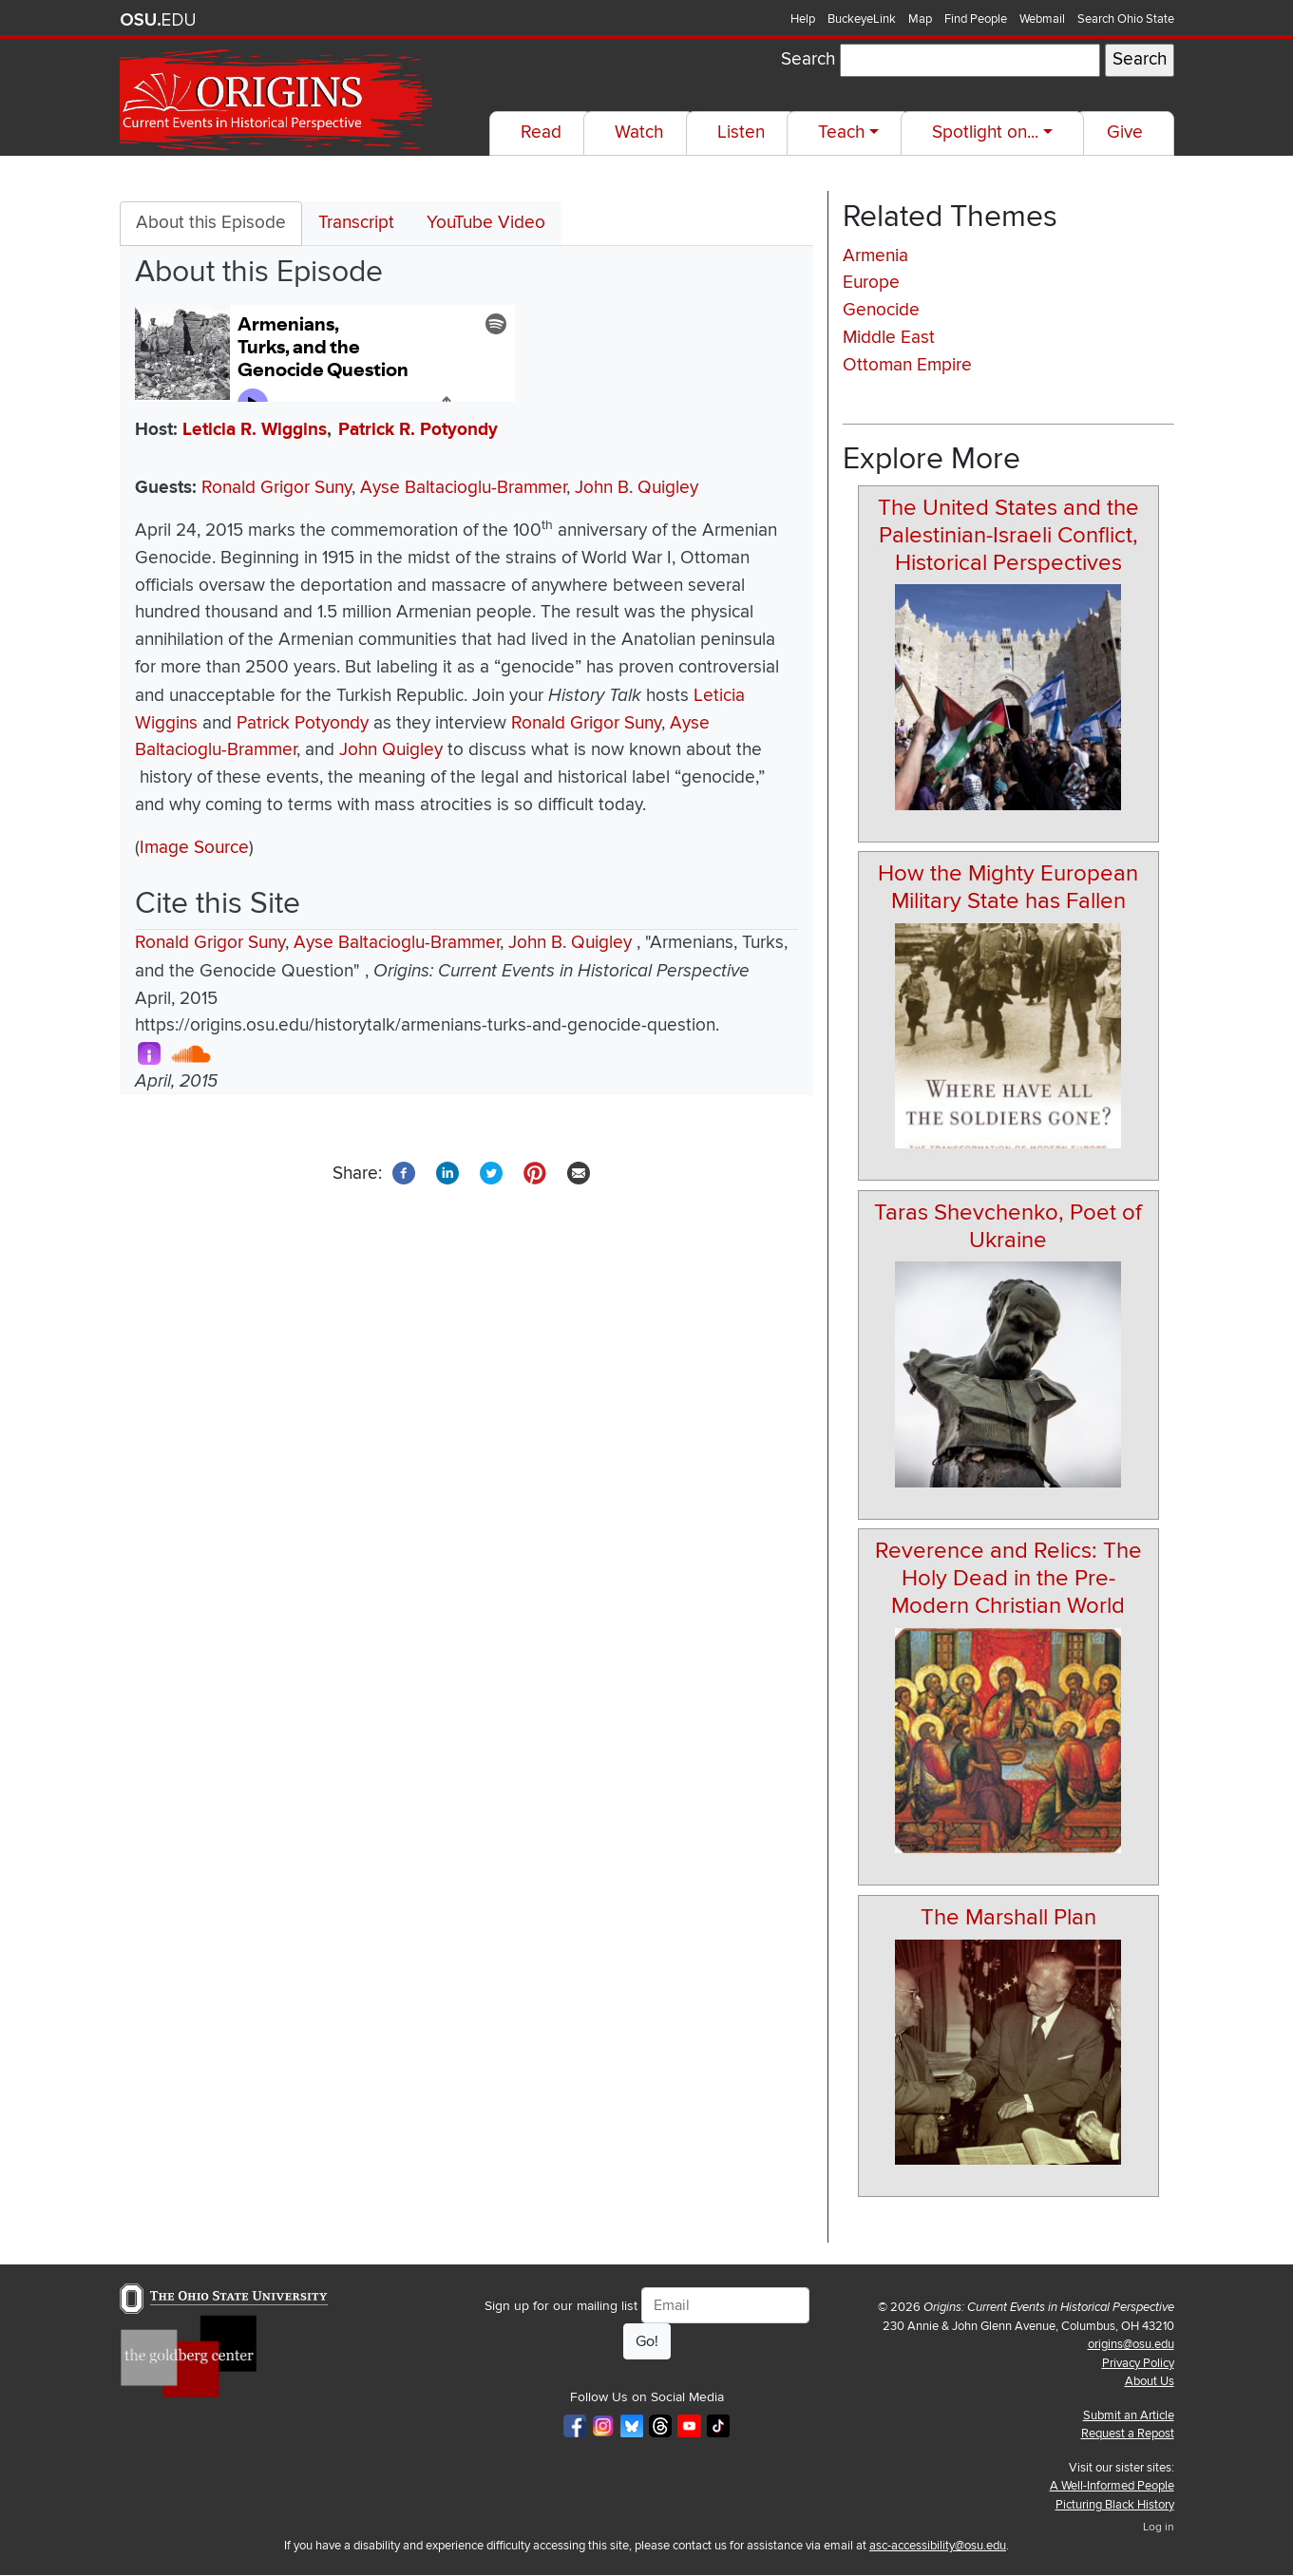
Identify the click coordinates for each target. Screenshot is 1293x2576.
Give (1125, 132)
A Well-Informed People (1112, 2485)
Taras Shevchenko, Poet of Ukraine (1008, 1226)
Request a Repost (1127, 2433)
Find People (975, 19)
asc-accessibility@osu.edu (937, 2545)
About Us (1149, 2381)
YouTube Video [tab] (486, 223)
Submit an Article (1128, 2415)
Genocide (881, 310)
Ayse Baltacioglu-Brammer (463, 488)
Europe (871, 283)
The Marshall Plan (1008, 1917)
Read (541, 132)
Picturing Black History (1114, 2504)
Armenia (875, 256)
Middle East (889, 338)
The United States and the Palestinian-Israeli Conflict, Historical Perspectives (1008, 535)
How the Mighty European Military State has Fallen (1008, 887)
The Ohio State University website (158, 20)
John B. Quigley (636, 488)
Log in (1158, 2527)
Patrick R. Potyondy (418, 430)
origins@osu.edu (1131, 2344)
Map (920, 19)
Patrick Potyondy (303, 723)
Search (808, 59)
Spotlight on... (985, 132)
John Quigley (391, 750)
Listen (741, 132)
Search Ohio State (1125, 19)
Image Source (194, 848)
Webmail (1042, 19)
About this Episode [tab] (211, 223)
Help (802, 19)
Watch (639, 132)
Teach (841, 132)
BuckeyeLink (861, 19)
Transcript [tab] (356, 223)
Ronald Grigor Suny (276, 488)
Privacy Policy (1138, 2363)
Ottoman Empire (907, 365)
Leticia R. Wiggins (254, 430)
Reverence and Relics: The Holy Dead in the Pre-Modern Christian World (1008, 1578)
